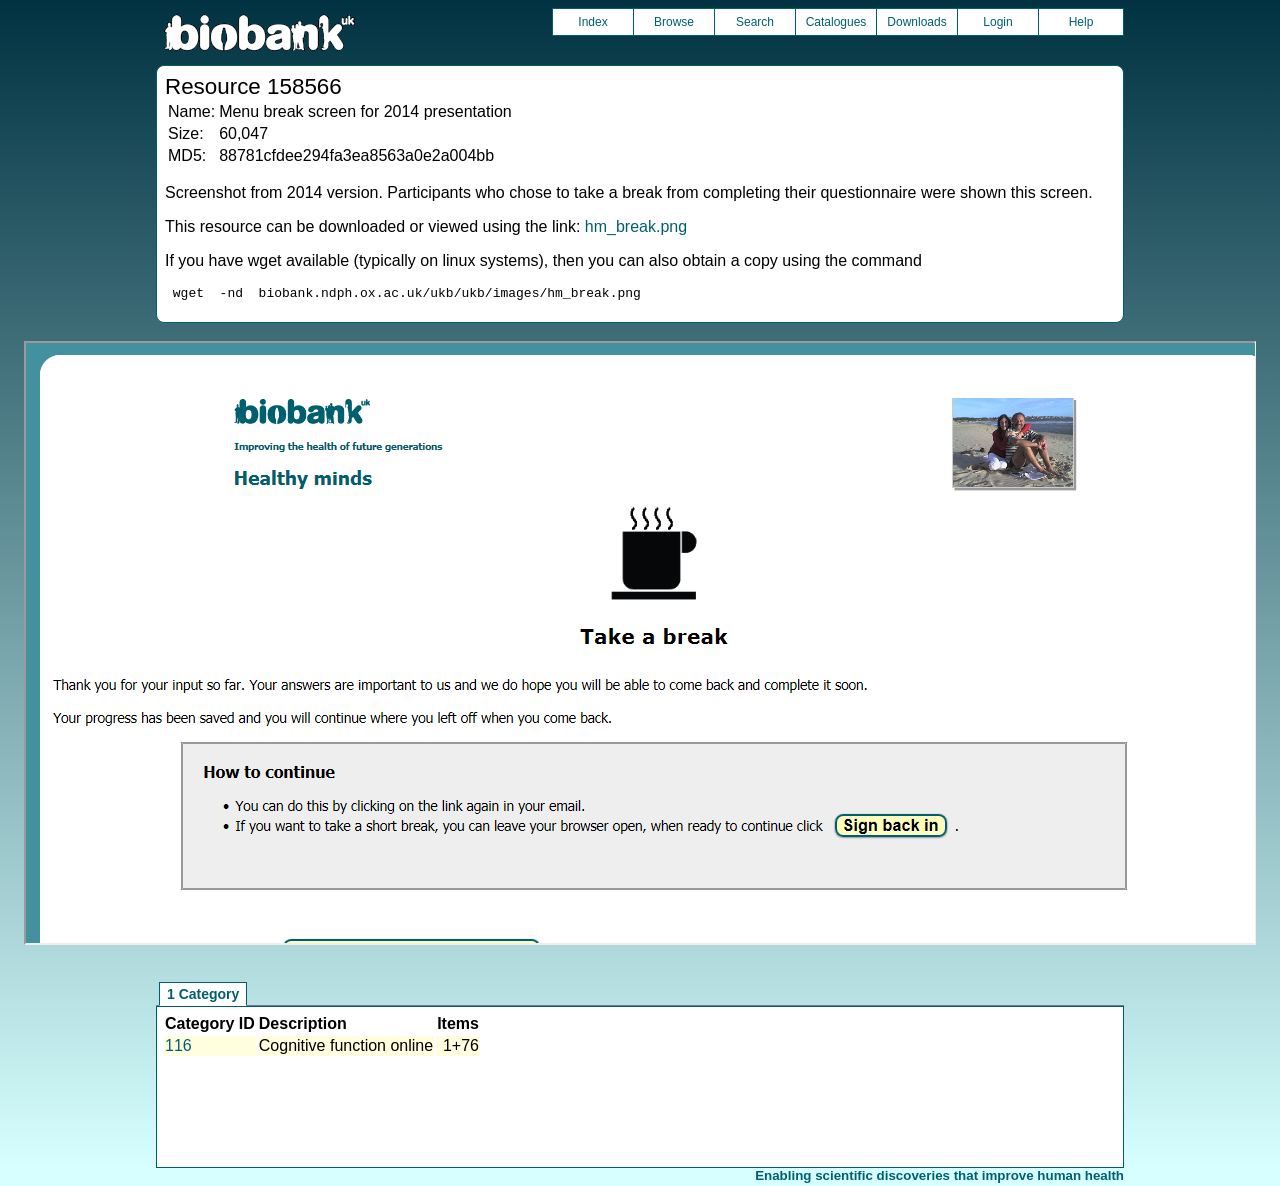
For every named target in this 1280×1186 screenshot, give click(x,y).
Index (592, 22)
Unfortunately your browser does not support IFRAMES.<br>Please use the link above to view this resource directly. (640, 646)
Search (755, 22)
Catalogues (836, 22)
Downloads (916, 22)
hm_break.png (636, 226)
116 (178, 1048)
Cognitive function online (346, 1048)
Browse (674, 22)
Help (1081, 22)
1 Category (203, 997)
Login (997, 22)
